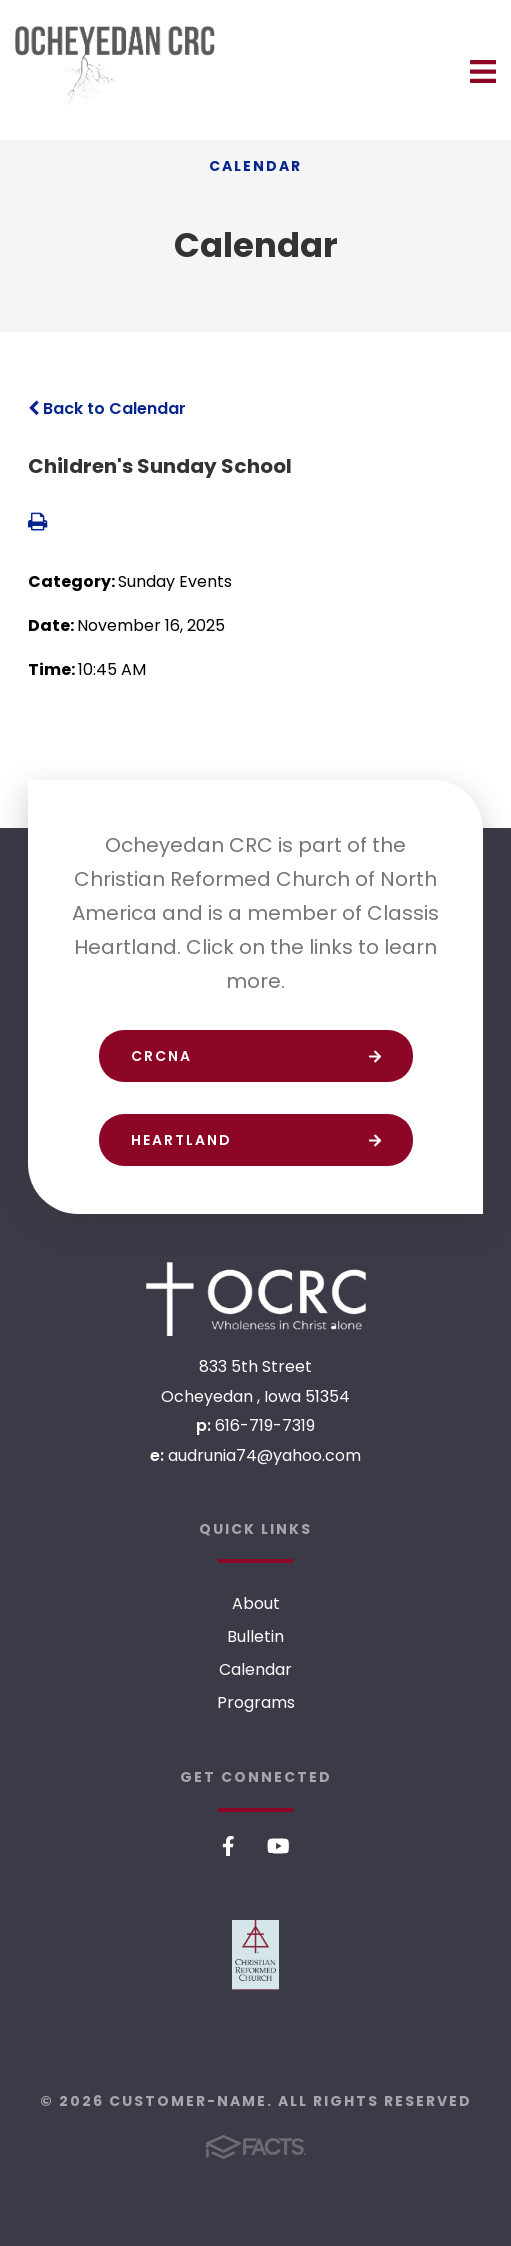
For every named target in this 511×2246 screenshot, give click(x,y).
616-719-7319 (265, 1425)
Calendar (255, 1669)
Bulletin (255, 1636)
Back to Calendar (107, 408)
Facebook (228, 1846)
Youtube (278, 1846)
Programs (256, 1702)
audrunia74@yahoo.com (264, 1455)
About (256, 1603)
